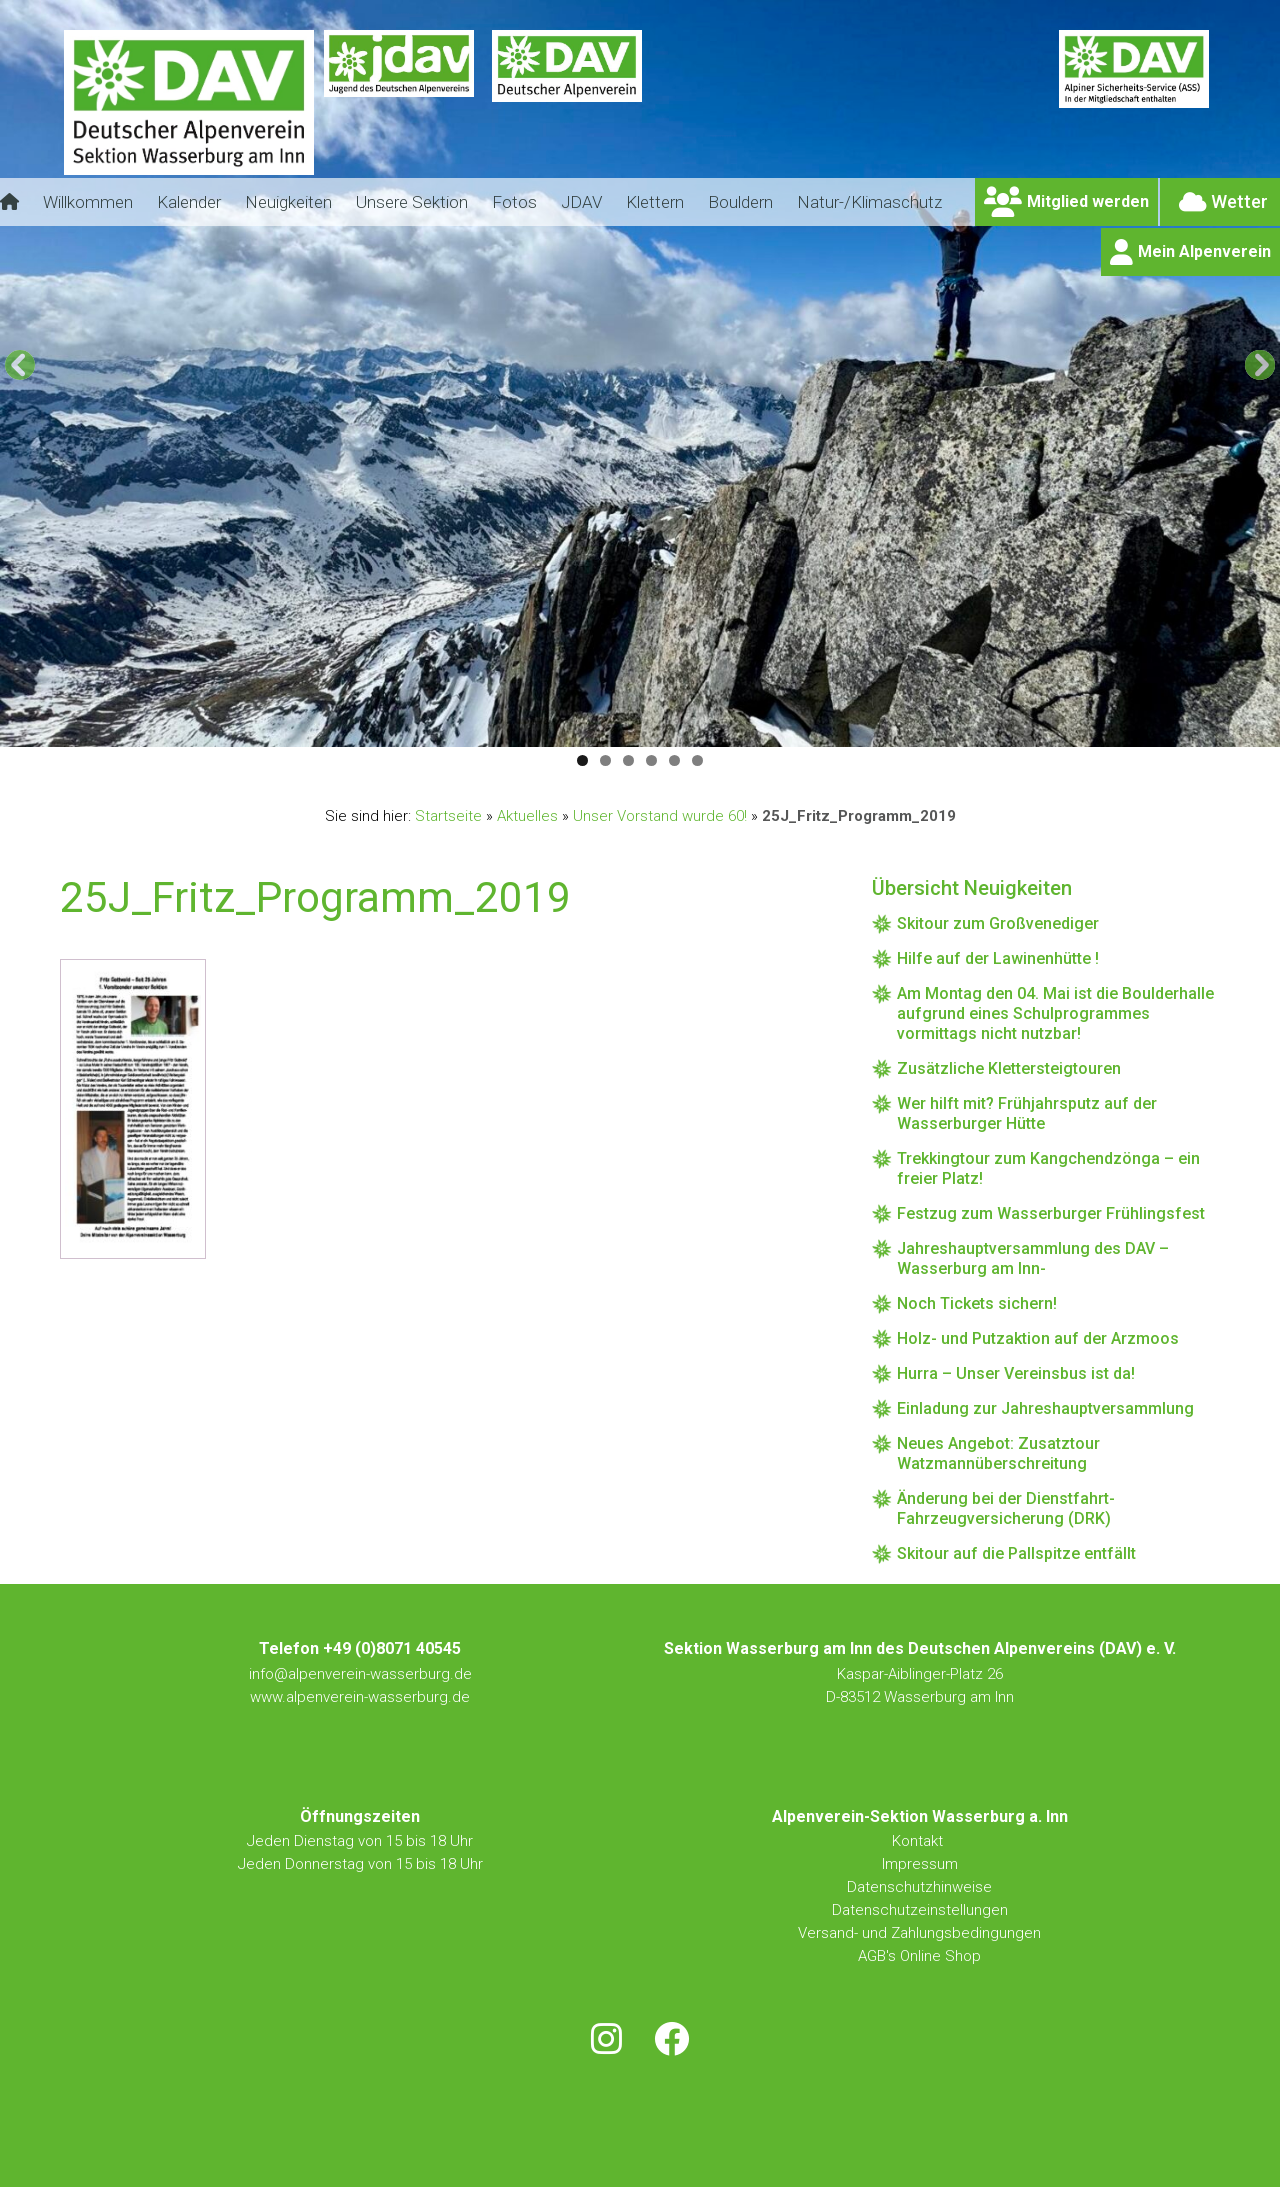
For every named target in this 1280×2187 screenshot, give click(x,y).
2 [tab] (605, 760)
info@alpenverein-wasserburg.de (360, 1674)
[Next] (1260, 365)
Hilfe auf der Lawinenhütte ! (998, 958)
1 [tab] (582, 760)
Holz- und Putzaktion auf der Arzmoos (1038, 1338)
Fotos (514, 202)
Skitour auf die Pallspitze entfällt (1016, 1553)
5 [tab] (674, 760)
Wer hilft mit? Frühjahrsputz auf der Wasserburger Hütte (1027, 1113)
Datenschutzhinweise (919, 1887)
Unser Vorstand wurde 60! (660, 816)
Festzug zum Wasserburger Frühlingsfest (1051, 1213)
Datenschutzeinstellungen (920, 1910)
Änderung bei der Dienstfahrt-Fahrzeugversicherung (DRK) (1006, 1508)
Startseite (448, 816)
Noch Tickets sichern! (977, 1303)
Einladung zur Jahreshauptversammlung (1045, 1408)
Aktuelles (527, 816)
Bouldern (740, 202)
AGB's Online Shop (919, 1956)
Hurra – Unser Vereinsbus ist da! (1016, 1373)
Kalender (189, 202)
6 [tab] (697, 760)
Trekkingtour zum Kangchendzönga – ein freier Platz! (1048, 1168)
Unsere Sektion (412, 202)
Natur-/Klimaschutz (869, 202)
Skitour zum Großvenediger (998, 923)
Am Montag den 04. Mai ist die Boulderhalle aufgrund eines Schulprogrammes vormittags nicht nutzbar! (1055, 1013)
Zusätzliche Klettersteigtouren (1009, 1068)
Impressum (920, 1864)
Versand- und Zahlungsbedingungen (919, 1933)
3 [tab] (628, 760)
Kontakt (919, 1841)
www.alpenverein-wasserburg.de (360, 1697)
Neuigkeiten (288, 202)
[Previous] (20, 365)
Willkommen (88, 202)
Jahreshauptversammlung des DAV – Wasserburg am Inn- (1033, 1258)
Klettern (655, 202)
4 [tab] (651, 760)
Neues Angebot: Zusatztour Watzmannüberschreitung (998, 1453)
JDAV (581, 202)
